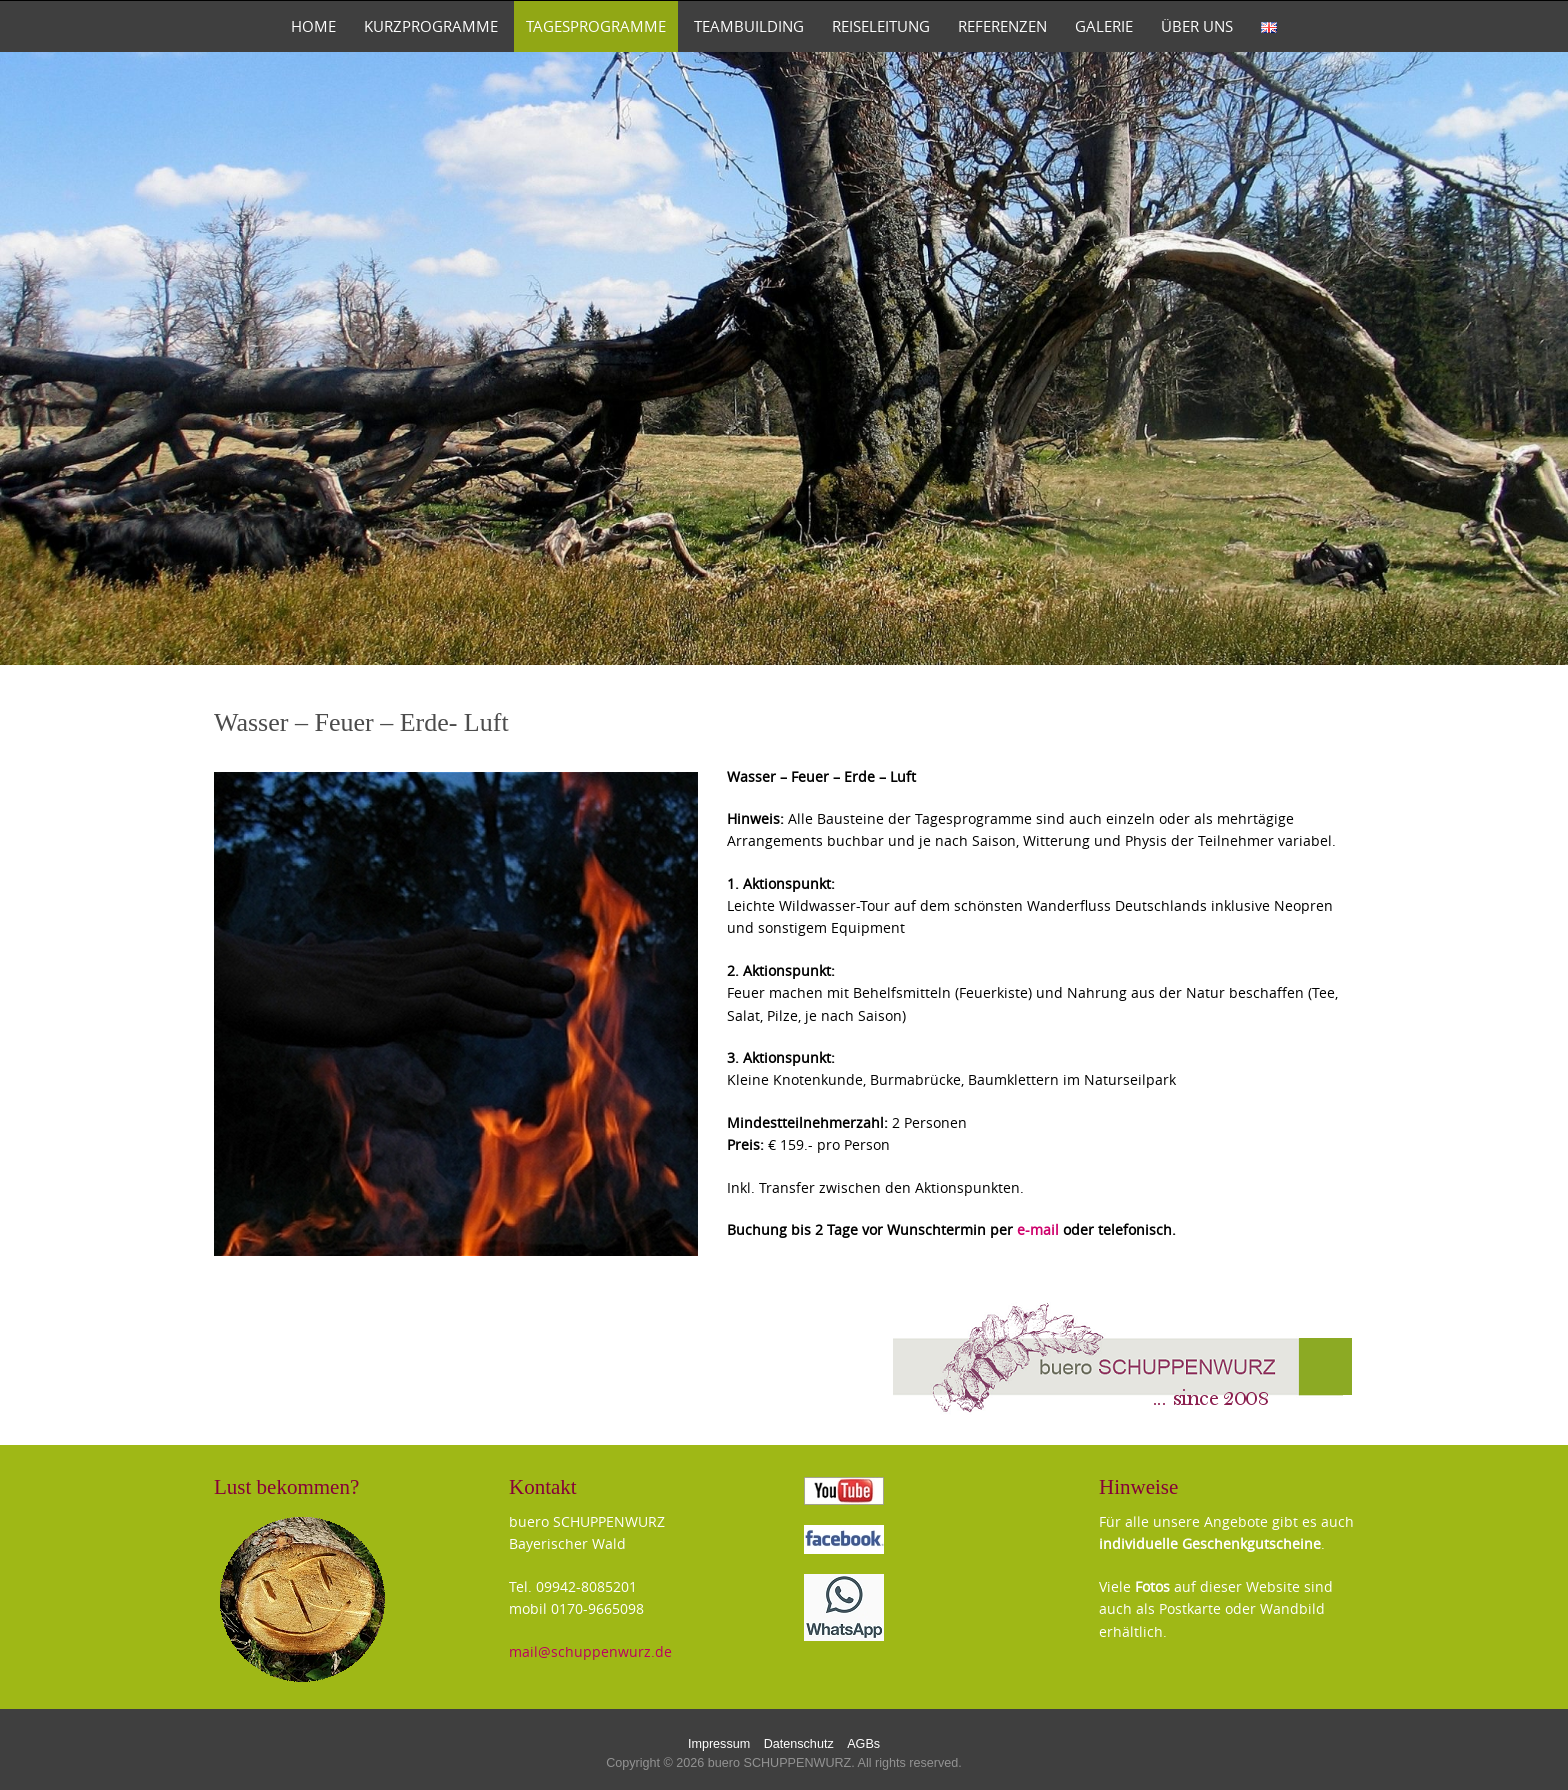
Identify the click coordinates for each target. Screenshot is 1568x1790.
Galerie (1104, 26)
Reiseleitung (881, 26)
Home (313, 26)
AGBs (863, 1744)
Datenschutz (799, 1744)
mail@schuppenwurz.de (590, 1651)
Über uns (1197, 26)
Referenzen (1002, 26)
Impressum (719, 1744)
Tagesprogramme (596, 26)
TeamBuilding (749, 26)
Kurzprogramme (431, 26)
